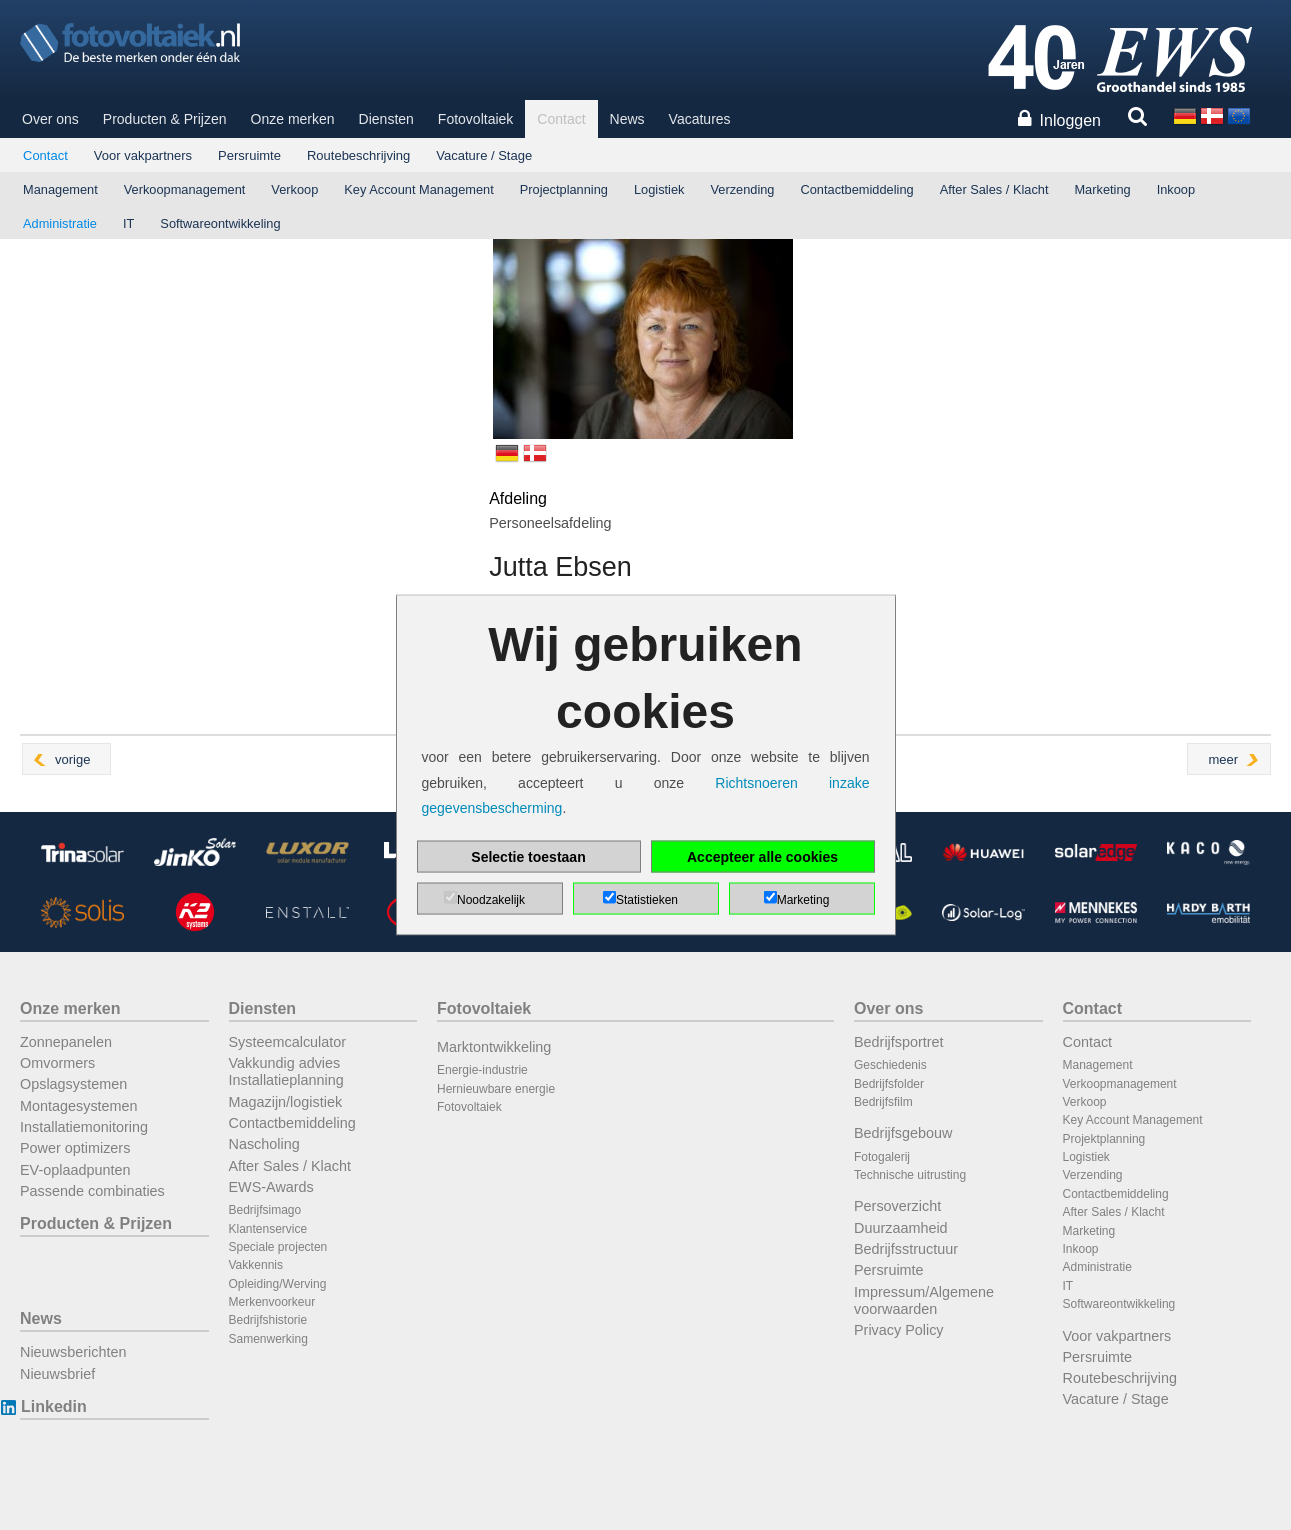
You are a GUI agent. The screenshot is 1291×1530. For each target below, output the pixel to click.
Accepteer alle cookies (762, 856)
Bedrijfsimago (265, 1210)
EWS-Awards (271, 1187)
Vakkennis (256, 1265)
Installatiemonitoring (84, 1127)
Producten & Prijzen (165, 119)
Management (60, 189)
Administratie (60, 223)
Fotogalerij (882, 1157)
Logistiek (659, 189)
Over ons (50, 119)
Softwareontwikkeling (220, 223)
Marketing (1102, 189)
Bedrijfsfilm (883, 1102)
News (627, 119)
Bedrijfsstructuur (906, 1249)
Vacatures (700, 119)
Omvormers (57, 1063)
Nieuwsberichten (73, 1352)
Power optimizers (75, 1148)
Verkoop (294, 189)
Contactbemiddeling (857, 189)
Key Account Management (418, 189)
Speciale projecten (278, 1247)
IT (128, 223)
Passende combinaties (92, 1191)
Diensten (386, 119)
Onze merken (293, 119)
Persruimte (249, 155)
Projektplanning (1104, 1139)
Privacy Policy (899, 1330)
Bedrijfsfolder (889, 1084)
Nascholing (264, 1144)
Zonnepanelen (66, 1042)
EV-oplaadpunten (75, 1170)
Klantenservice (268, 1229)
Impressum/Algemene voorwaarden (924, 1300)
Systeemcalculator (288, 1042)
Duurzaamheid (901, 1228)
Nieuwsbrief (57, 1374)
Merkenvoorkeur (272, 1302)
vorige (72, 759)
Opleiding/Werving (278, 1284)
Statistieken (647, 899)
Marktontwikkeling (494, 1047)
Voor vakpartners (143, 155)
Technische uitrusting (910, 1175)
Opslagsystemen (73, 1084)
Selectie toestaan (528, 856)
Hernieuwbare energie (496, 1089)
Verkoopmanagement (185, 189)
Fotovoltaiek (475, 119)
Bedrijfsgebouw (903, 1133)
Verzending (742, 189)
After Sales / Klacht (994, 189)
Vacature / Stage (484, 155)
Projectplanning (564, 189)
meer (1223, 759)
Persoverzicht (897, 1206)
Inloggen (1070, 120)
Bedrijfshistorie (268, 1320)
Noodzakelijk (491, 899)
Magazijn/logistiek (286, 1102)
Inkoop (1176, 189)
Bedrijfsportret (899, 1042)
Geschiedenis (890, 1065)
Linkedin (53, 1406)
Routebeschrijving (358, 155)
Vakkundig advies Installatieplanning (286, 1071)
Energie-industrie (482, 1070)
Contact (561, 119)
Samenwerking (268, 1339)
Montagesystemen (79, 1106)
